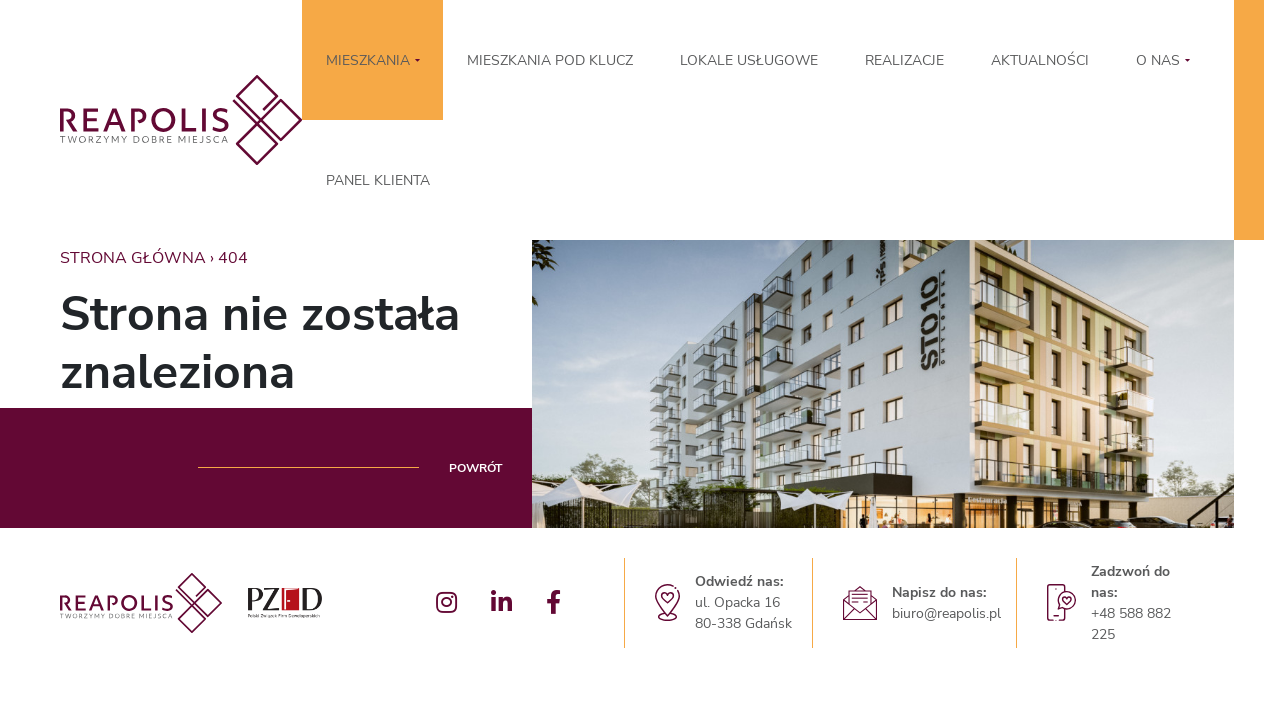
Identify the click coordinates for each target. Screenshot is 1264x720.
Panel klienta (378, 180)
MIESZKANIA (368, 60)
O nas (1158, 60)
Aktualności (1040, 60)
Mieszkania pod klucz (550, 60)
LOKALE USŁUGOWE (749, 60)
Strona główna (133, 258)
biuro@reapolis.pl (946, 613)
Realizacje (904, 60)
